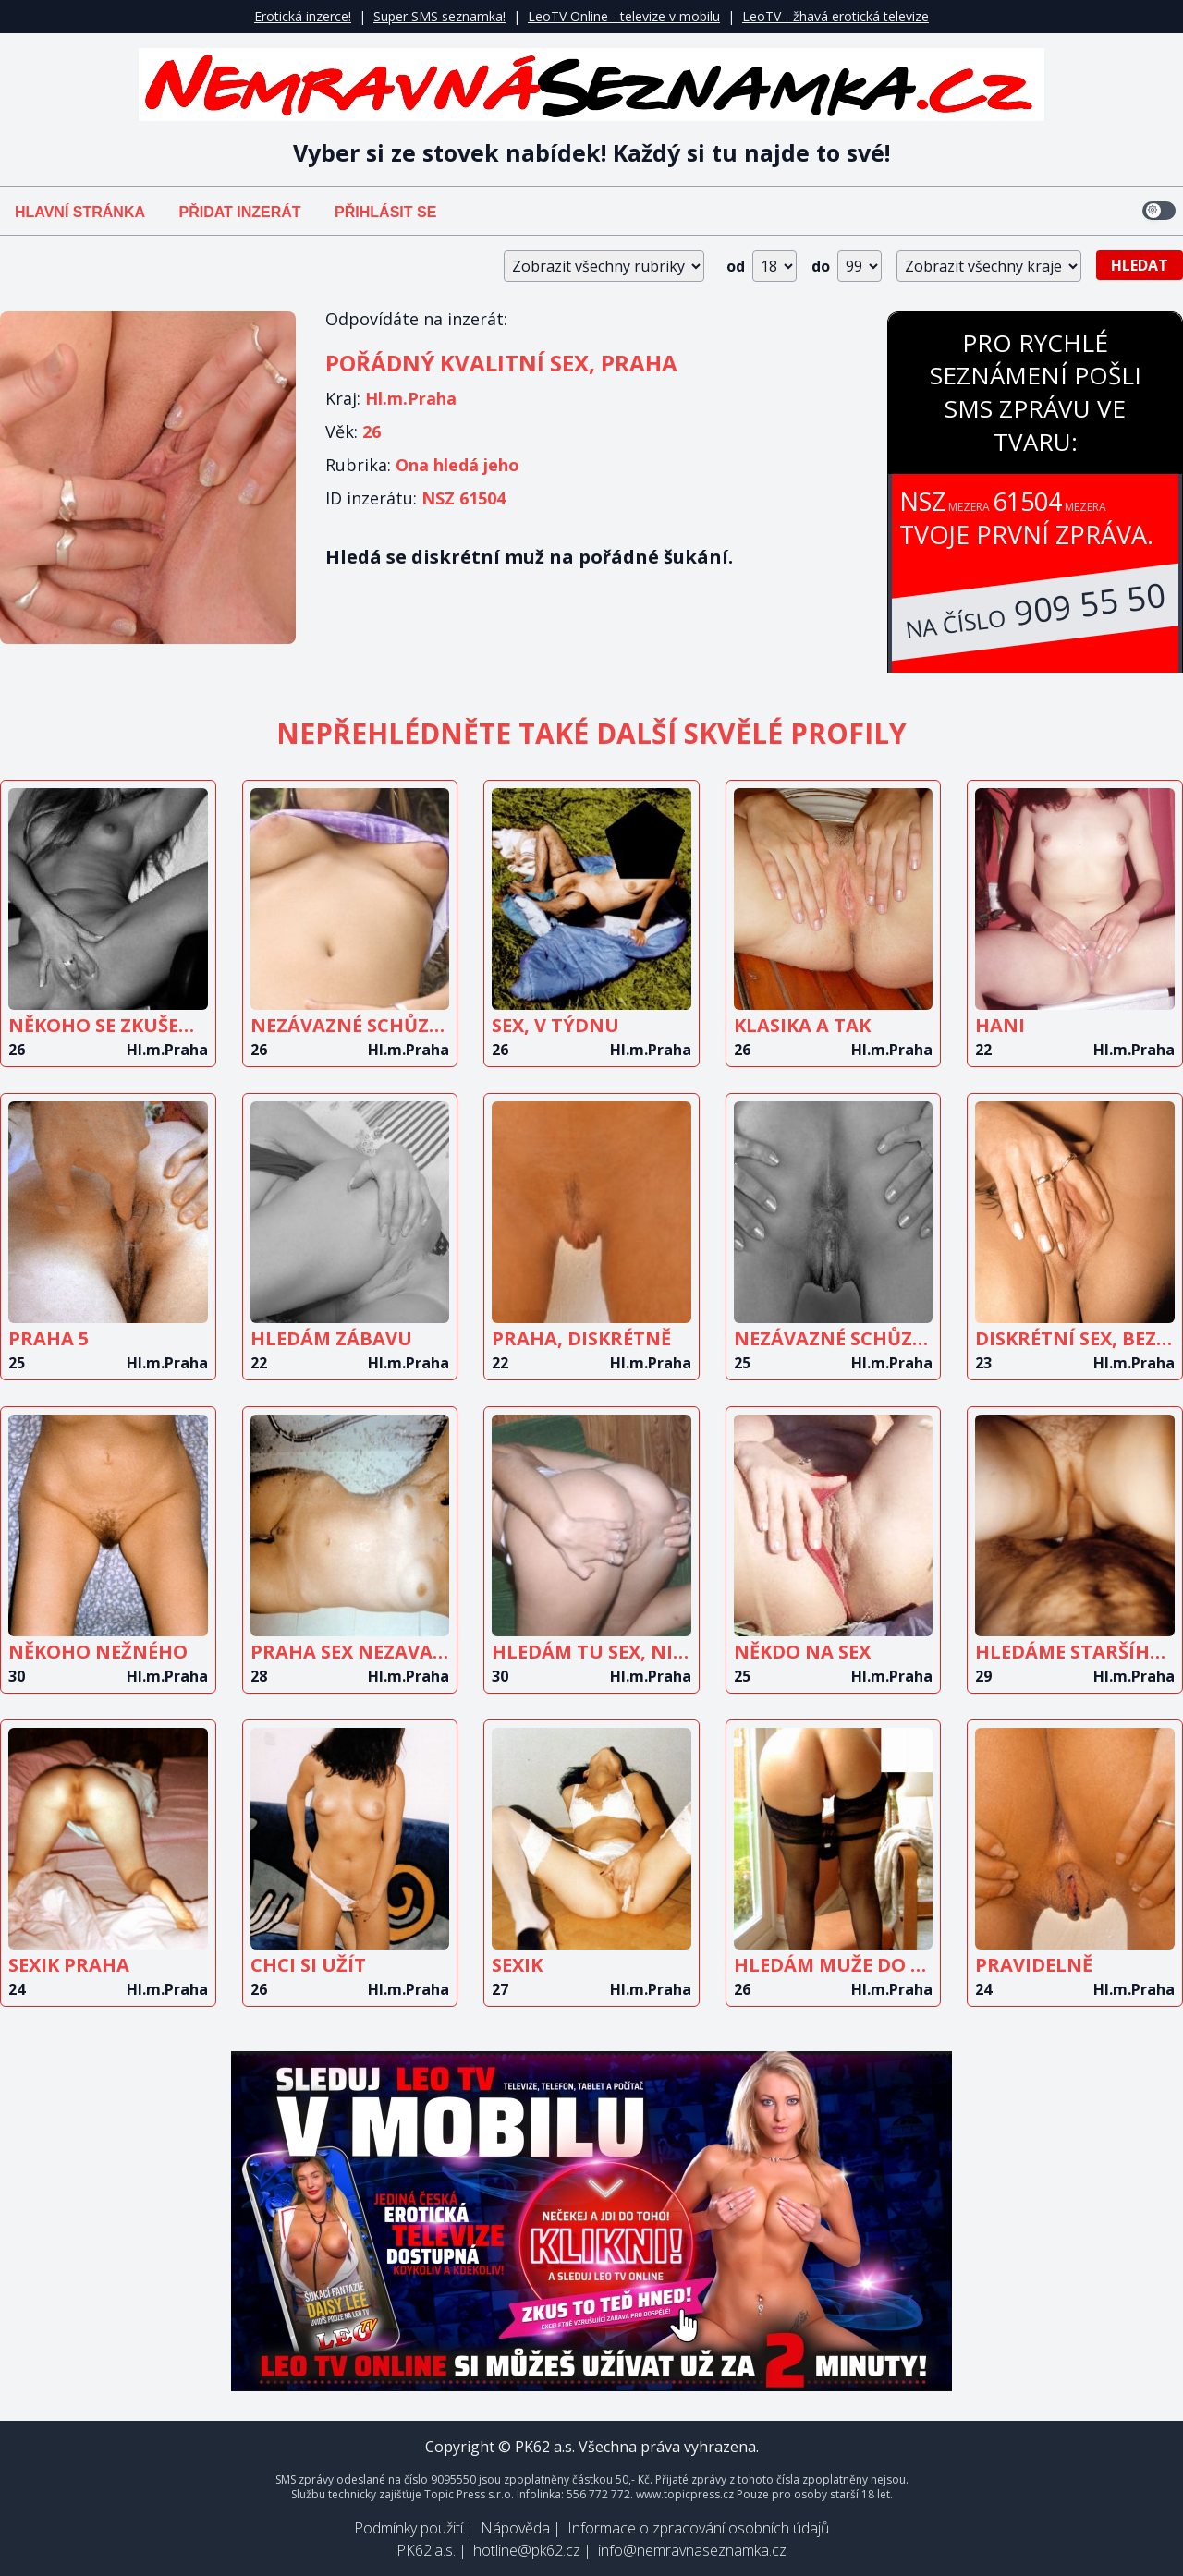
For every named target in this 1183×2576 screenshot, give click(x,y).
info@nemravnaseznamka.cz (692, 2550)
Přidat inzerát (239, 212)
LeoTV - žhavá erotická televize (835, 16)
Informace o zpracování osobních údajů (698, 2528)
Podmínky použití (408, 2528)
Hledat (1139, 265)
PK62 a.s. (426, 2550)
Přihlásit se (385, 212)
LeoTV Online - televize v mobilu (624, 16)
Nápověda (515, 2528)
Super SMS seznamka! (439, 16)
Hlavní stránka (80, 212)
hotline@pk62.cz (526, 2550)
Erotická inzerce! (302, 16)
